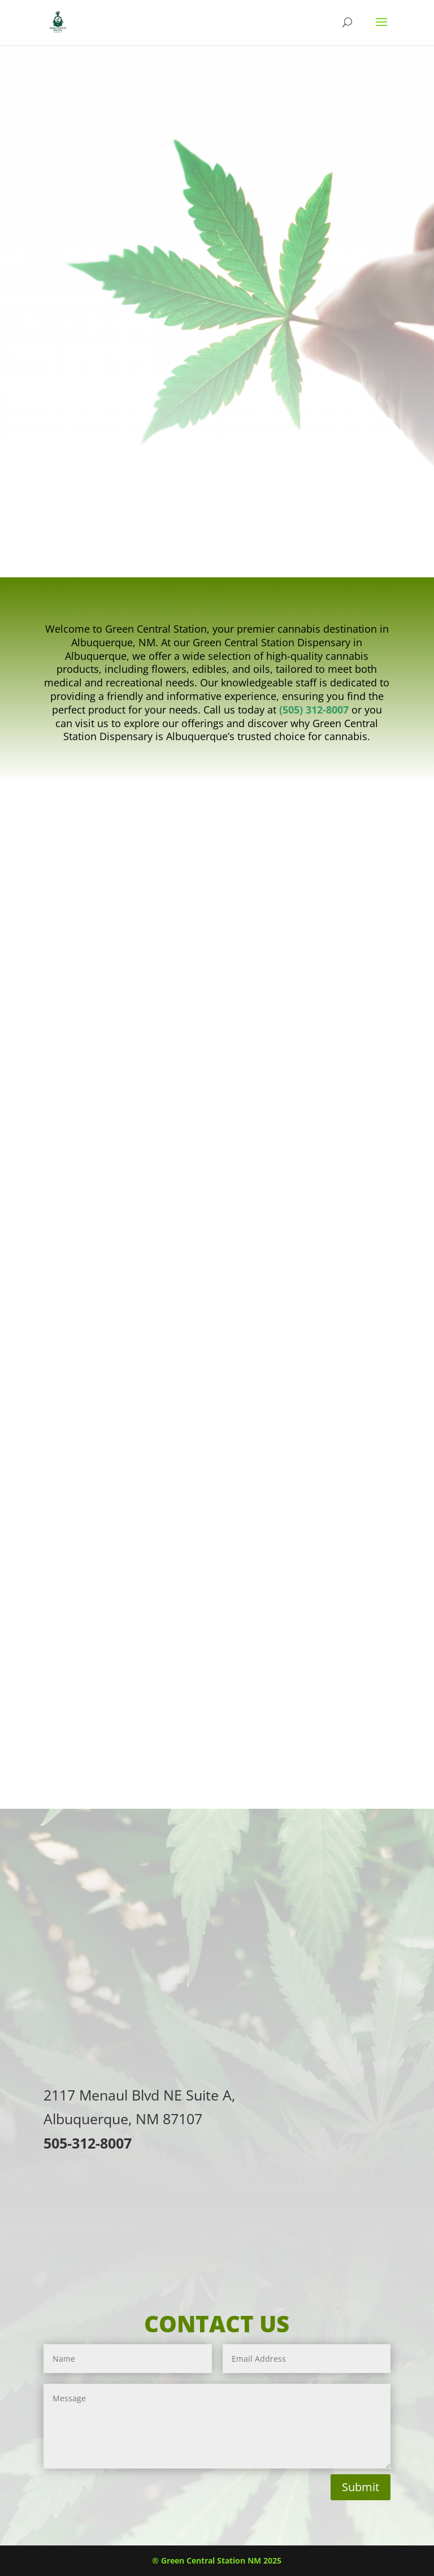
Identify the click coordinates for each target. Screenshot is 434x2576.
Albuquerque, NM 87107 (123, 2118)
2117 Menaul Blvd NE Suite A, (139, 2094)
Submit (360, 2487)
